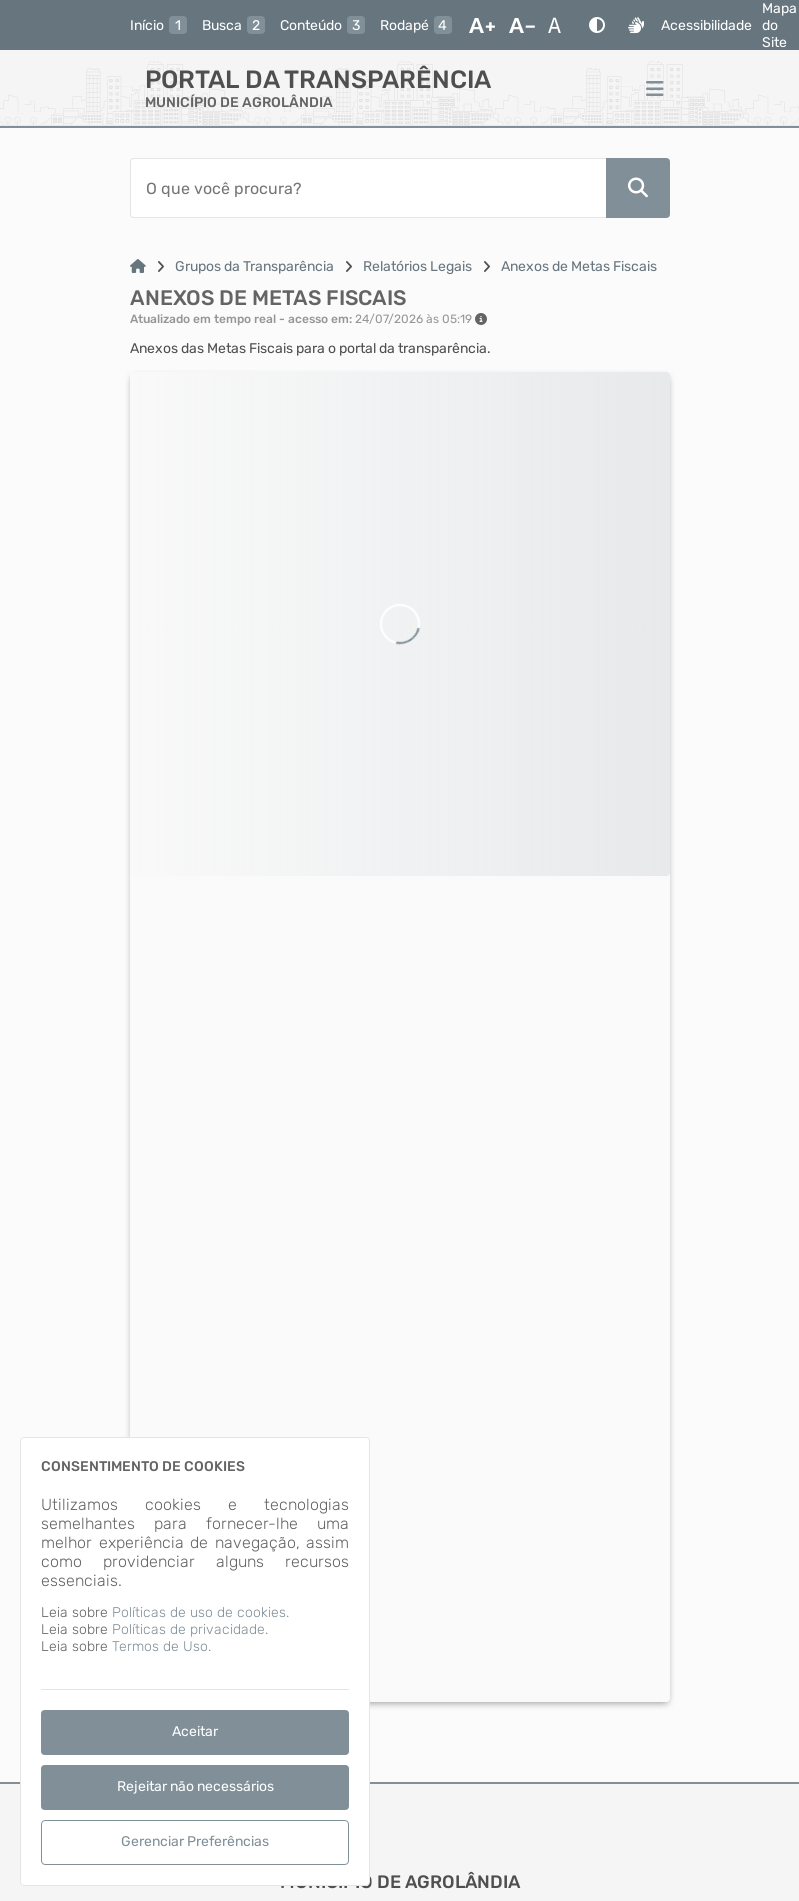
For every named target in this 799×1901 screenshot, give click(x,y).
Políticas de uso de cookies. (200, 1612)
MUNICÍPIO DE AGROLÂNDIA (239, 102)
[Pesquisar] (638, 188)
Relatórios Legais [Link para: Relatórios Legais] (417, 266)
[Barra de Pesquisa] (368, 188)
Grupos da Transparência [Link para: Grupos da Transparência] (254, 266)
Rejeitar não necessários (195, 1786)
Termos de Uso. (161, 1646)
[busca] (233, 25)
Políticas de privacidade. (190, 1629)
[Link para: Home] (138, 266)
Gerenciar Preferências (195, 1841)
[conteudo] (322, 25)
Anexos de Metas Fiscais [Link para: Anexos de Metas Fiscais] (579, 266)
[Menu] (655, 88)
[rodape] (416, 25)
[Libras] (636, 25)
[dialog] (195, 1661)
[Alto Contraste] (597, 25)
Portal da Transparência (318, 79)
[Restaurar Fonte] (560, 25)
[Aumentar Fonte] (482, 25)
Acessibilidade (706, 25)
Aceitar (195, 1731)
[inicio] (158, 25)
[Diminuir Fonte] (522, 25)
